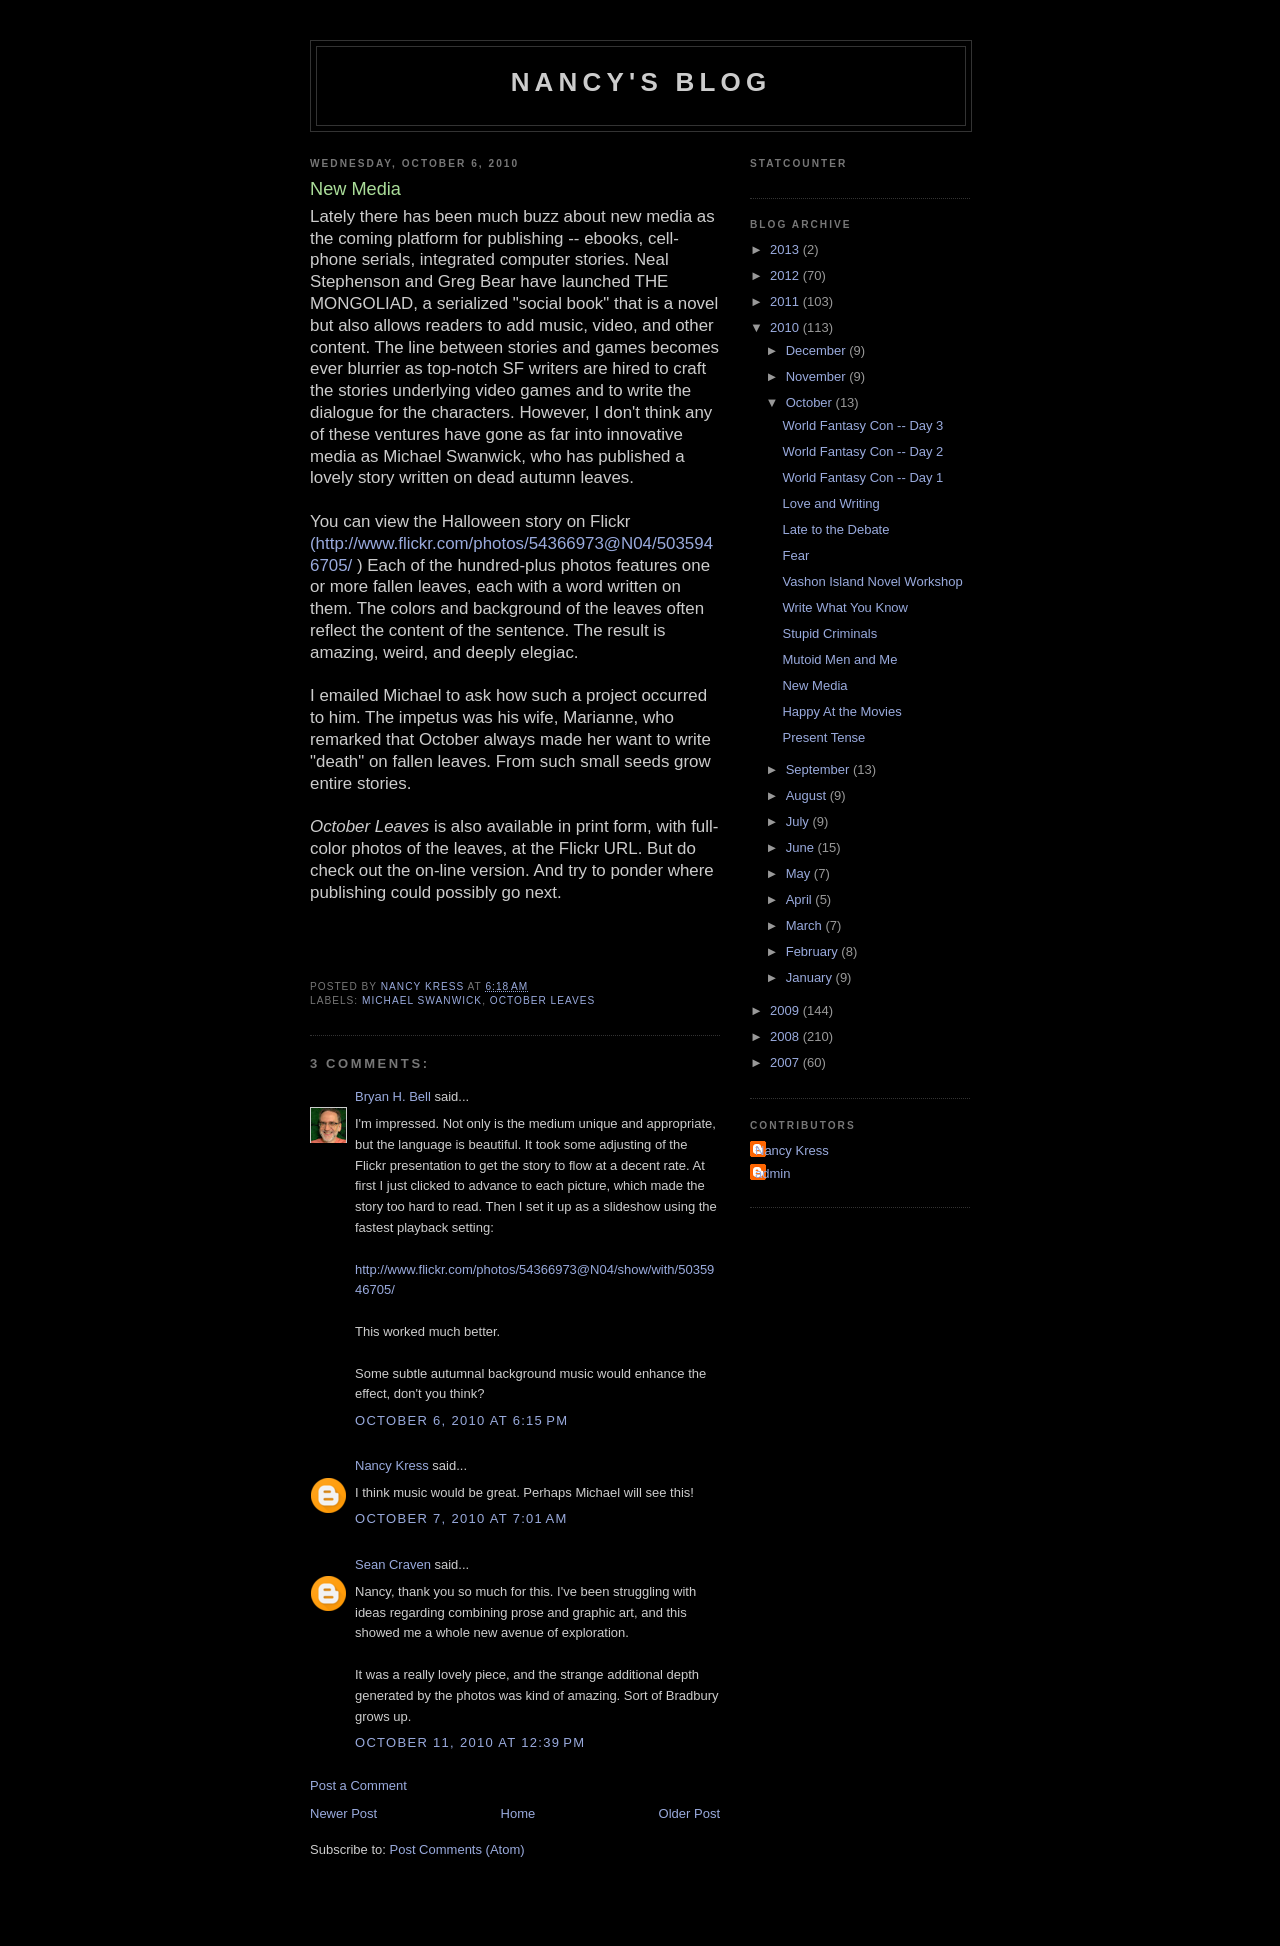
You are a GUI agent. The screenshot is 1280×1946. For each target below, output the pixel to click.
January (811, 977)
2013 (786, 249)
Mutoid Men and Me (839, 659)
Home (518, 1813)
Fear (795, 555)
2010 (786, 327)
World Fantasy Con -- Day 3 (862, 425)
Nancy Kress (392, 1465)
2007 (786, 1062)
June (802, 847)
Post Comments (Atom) (457, 1849)
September (819, 769)
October (811, 402)
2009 (786, 1010)
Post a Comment (358, 1785)
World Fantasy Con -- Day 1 (862, 477)
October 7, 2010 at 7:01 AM (461, 1518)
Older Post (689, 1813)
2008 (786, 1036)
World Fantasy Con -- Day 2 (862, 451)
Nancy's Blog (641, 82)
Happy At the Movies (841, 711)
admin (772, 1173)
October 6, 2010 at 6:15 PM (461, 1420)
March (806, 925)
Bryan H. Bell (393, 1096)
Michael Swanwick (422, 1000)
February (814, 951)
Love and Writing (830, 503)
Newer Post (343, 1813)
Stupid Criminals (829, 633)
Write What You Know (845, 607)
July (799, 821)
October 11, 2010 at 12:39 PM (470, 1742)
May (800, 873)
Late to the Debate (835, 529)
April (801, 899)
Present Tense (823, 737)
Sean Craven (393, 1564)
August (808, 795)
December (818, 350)
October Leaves (543, 1000)
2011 (786, 301)
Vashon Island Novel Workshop (872, 581)
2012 (786, 275)
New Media (814, 685)
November (818, 376)
